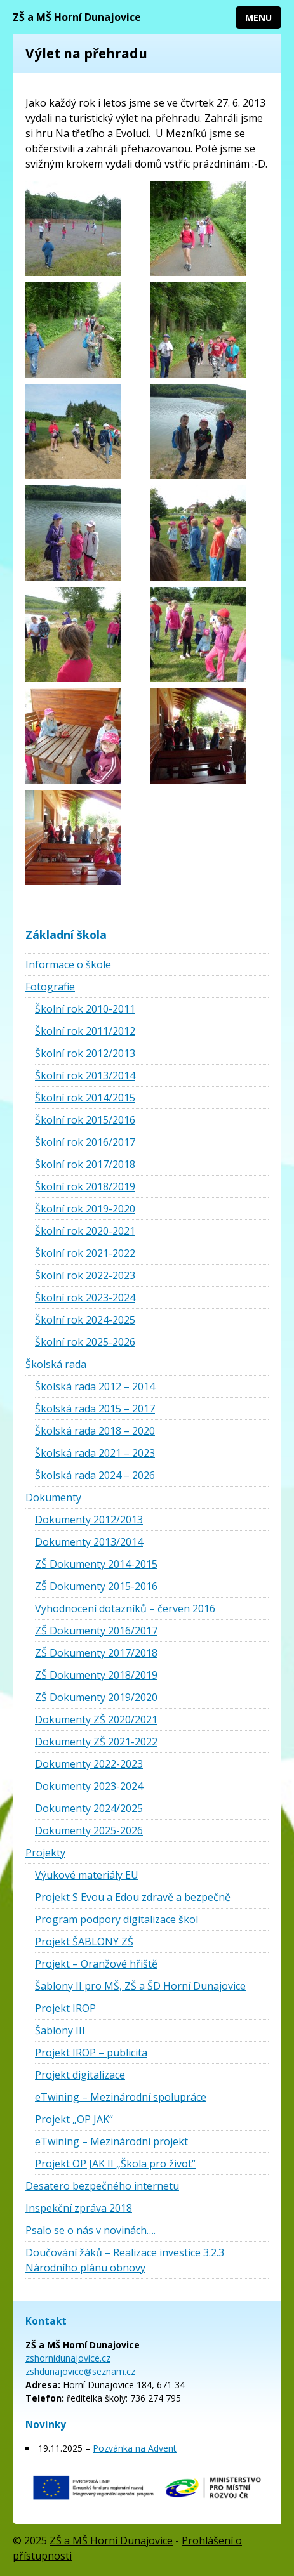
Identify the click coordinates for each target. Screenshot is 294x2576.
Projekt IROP (65, 2008)
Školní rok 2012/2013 (85, 1053)
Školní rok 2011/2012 (85, 1031)
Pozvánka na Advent (135, 2448)
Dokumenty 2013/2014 (89, 1542)
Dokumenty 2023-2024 (89, 1786)
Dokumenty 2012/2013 (89, 1520)
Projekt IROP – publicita (91, 2053)
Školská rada (55, 1364)
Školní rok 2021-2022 (85, 1253)
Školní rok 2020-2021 (85, 1231)
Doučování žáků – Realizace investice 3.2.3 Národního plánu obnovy (124, 2260)
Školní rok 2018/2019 (85, 1186)
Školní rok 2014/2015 (85, 1098)
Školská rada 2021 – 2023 (95, 1453)
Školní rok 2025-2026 (85, 1342)
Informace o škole (68, 964)
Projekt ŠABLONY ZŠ (84, 1941)
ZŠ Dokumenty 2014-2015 (96, 1564)
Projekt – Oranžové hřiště (96, 1964)
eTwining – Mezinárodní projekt (111, 2141)
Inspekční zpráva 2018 (78, 2208)
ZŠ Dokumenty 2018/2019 (96, 1675)
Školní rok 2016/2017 (85, 1142)
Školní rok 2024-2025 (85, 1320)
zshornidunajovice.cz (67, 2358)
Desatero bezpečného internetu (102, 2186)
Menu (258, 17)
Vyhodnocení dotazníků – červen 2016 (125, 1608)
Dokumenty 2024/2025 (89, 1808)
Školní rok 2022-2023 (85, 1275)
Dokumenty (53, 1497)
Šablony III (60, 2030)
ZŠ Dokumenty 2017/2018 (96, 1653)
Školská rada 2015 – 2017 (95, 1409)
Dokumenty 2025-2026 (89, 1830)
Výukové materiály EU (86, 1875)
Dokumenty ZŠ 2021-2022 (96, 1742)
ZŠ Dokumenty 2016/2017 (96, 1631)
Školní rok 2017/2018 (85, 1164)
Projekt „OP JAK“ (74, 2119)
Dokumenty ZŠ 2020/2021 (96, 1719)
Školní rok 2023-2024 (85, 1297)
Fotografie (50, 987)
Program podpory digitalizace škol (116, 1919)
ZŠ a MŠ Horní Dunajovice (77, 17)
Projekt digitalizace (80, 2075)
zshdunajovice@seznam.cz (80, 2371)
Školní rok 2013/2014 (85, 1075)
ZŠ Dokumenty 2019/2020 (96, 1697)
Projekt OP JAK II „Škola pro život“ (115, 2164)
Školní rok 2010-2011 (85, 1009)
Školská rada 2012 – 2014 (95, 1386)
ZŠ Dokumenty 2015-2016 (96, 1586)
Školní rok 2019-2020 (85, 1209)
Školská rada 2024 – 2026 (95, 1475)
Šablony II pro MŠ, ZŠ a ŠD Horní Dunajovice (140, 1986)
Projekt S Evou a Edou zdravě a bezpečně (133, 1897)
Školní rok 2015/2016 (85, 1120)
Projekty (45, 1853)
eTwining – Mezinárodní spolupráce (120, 2097)
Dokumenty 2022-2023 (89, 1764)
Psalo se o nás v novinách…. (90, 2230)
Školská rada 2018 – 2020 (95, 1431)
